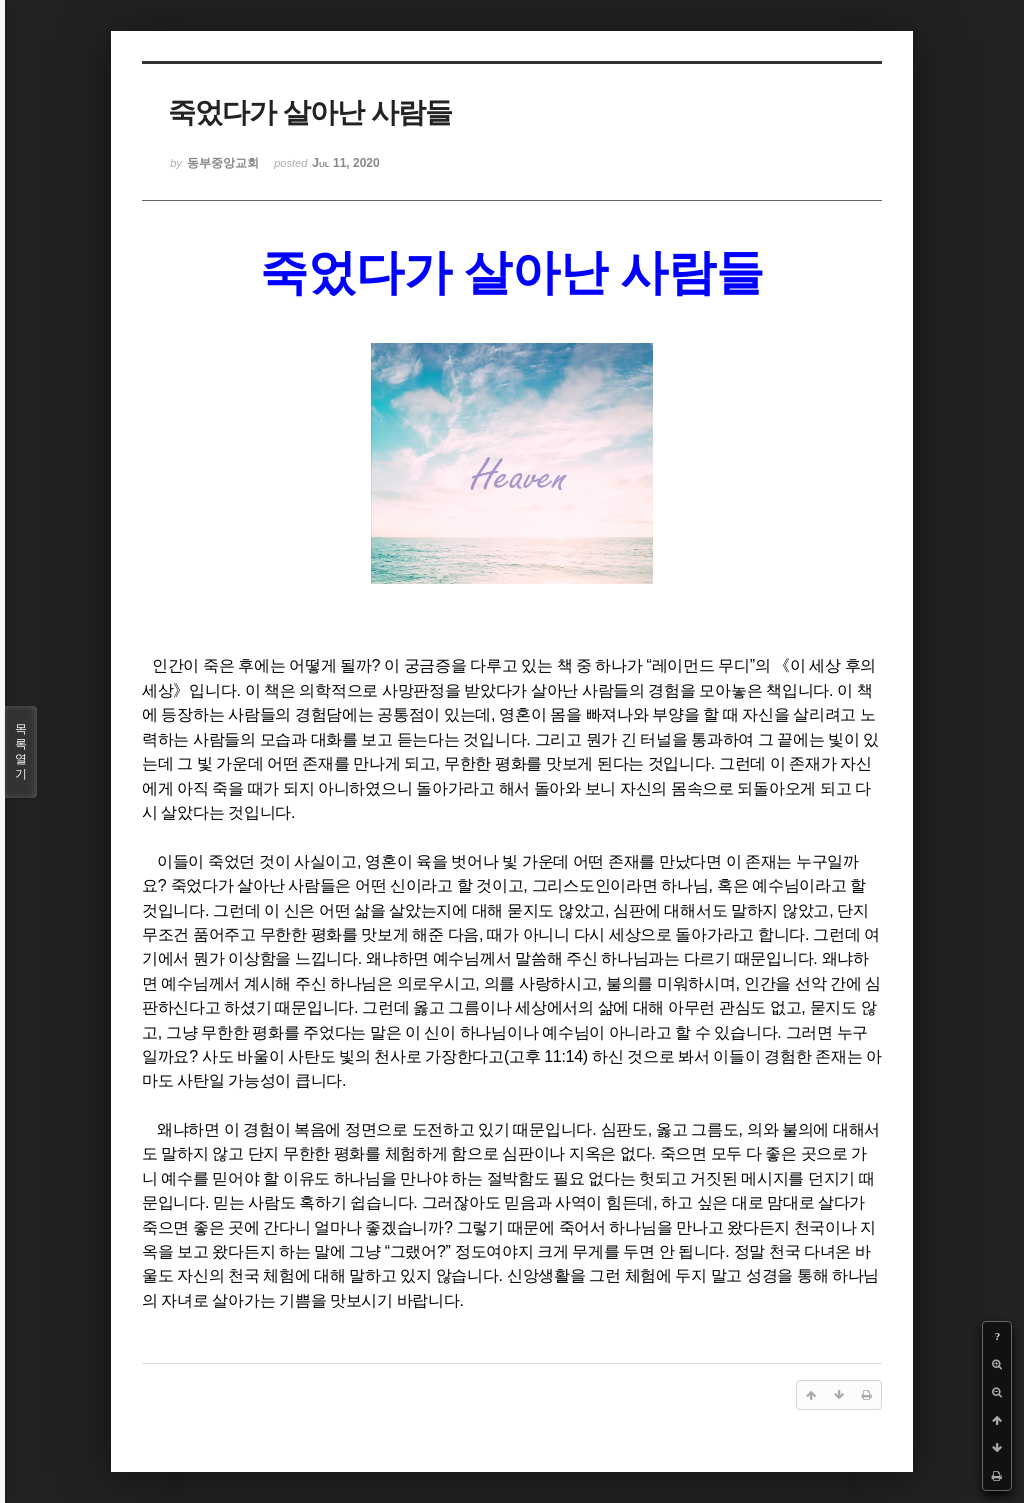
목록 (21, 752)
